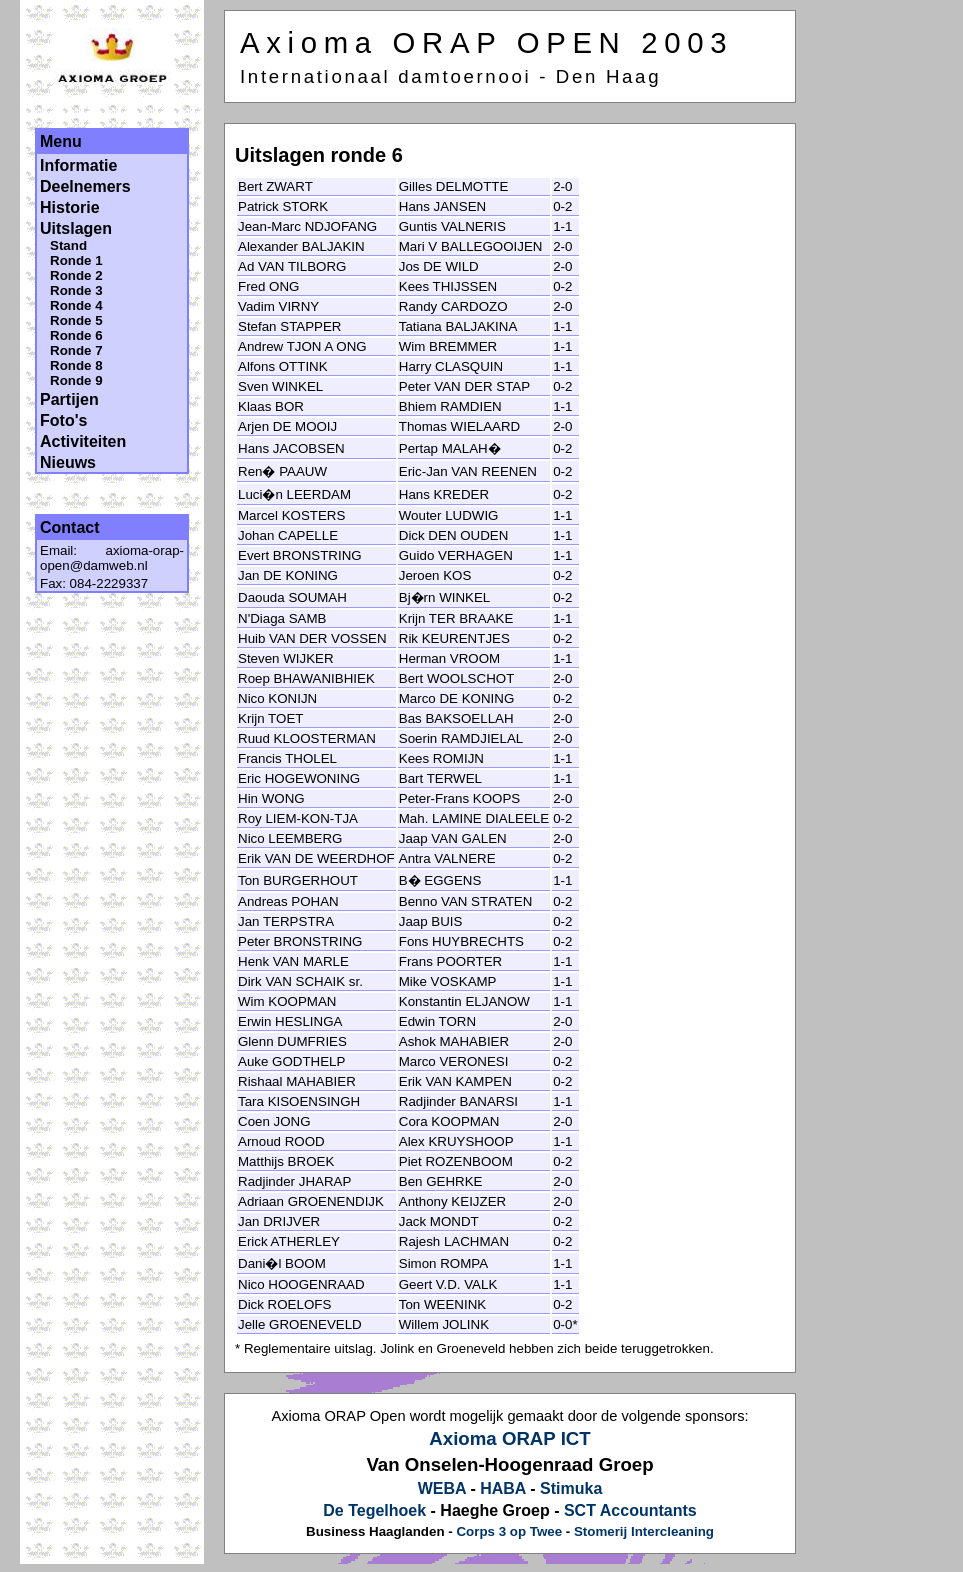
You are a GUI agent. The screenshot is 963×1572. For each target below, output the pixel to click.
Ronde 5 (76, 320)
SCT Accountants (630, 1510)
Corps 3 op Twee (509, 1531)
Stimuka (571, 1488)
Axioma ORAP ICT (509, 1438)
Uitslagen (76, 228)
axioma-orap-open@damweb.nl (112, 558)
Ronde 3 (76, 290)
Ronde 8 (76, 365)
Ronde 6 (76, 335)
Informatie (78, 165)
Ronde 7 (76, 350)
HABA (503, 1488)
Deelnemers (85, 186)
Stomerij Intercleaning (644, 1531)
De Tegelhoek (374, 1510)
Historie (70, 207)
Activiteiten (83, 441)
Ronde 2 (76, 275)
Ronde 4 (76, 305)
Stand (68, 245)
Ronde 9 (76, 380)
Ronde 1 (76, 260)
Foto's (63, 420)
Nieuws (68, 462)
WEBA (442, 1488)
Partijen (69, 399)
